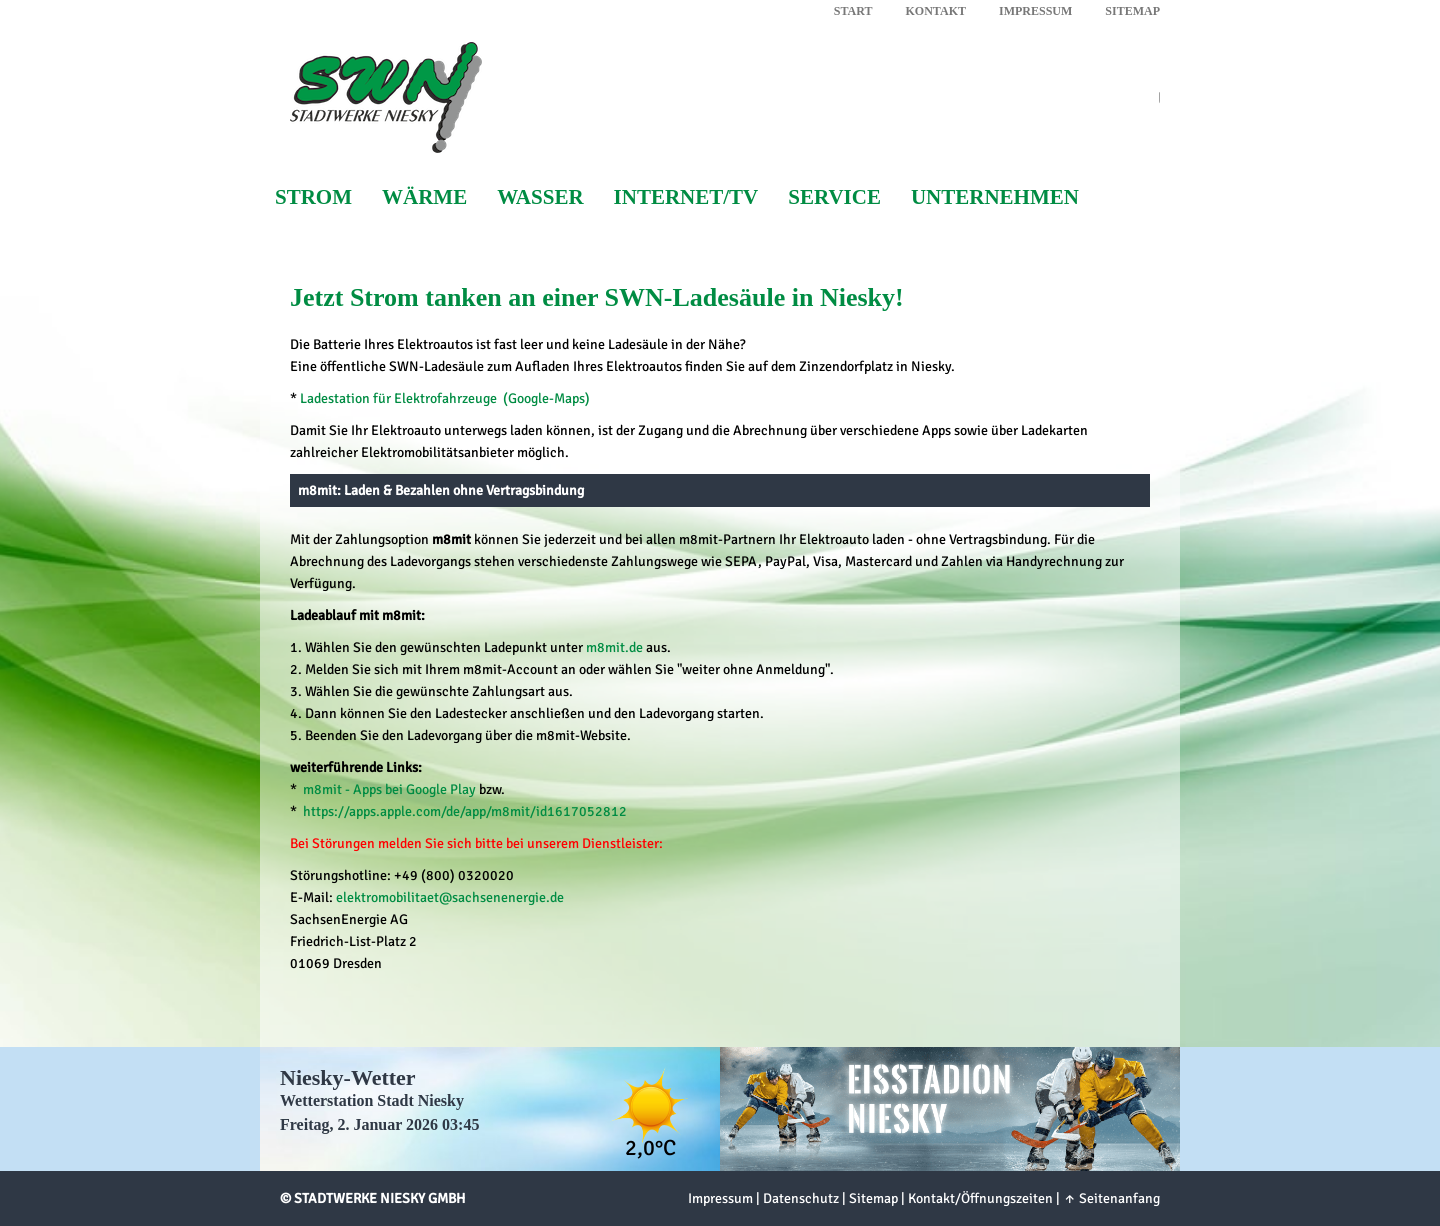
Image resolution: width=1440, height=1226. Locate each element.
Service (834, 197)
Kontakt (936, 11)
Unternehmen (995, 197)
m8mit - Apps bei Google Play (389, 789)
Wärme (424, 197)
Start (853, 11)
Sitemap (1132, 11)
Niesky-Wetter (348, 1077)
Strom (313, 197)
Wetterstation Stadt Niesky (372, 1100)
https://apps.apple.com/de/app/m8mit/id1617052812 (465, 811)
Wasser (540, 197)
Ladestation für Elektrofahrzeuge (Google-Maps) (445, 398)
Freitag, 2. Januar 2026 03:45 (379, 1124)
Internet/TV (686, 197)
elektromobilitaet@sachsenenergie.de (450, 897)
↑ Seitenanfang (1111, 1198)
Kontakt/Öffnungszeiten (980, 1198)
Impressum (1035, 11)
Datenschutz (801, 1198)
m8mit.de (614, 647)
